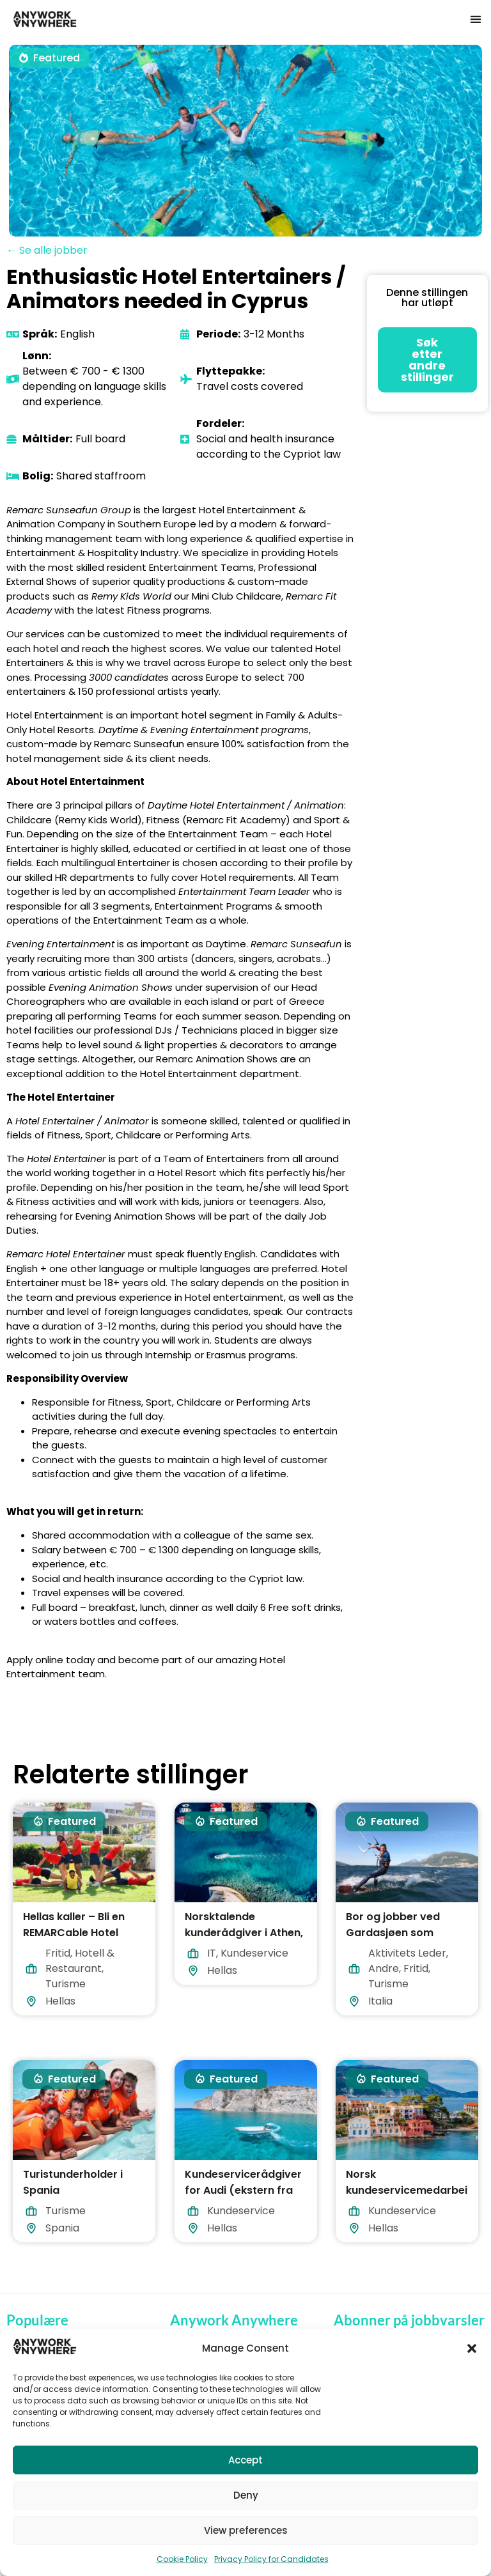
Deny (245, 2495)
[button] (471, 2348)
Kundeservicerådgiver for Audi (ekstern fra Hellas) (243, 2190)
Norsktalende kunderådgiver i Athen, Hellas (244, 1932)
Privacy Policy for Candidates (271, 2559)
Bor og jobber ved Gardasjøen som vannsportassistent (397, 1932)
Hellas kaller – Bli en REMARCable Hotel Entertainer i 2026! (74, 1932)
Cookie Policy (182, 2559)
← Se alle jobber (47, 250)
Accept (245, 2460)
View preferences (246, 2530)
